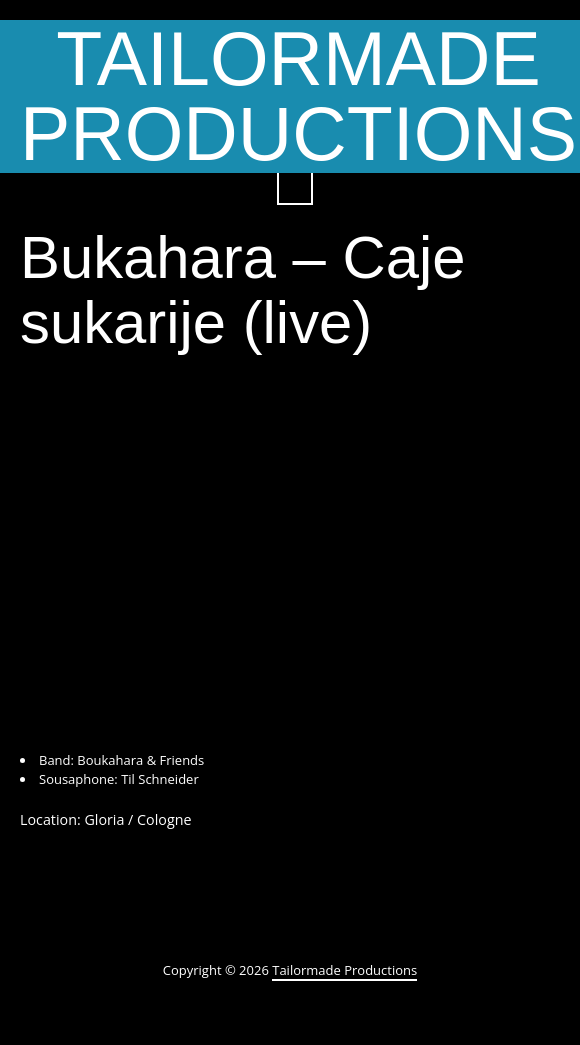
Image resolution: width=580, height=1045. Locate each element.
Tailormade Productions (344, 970)
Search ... (295, 187)
